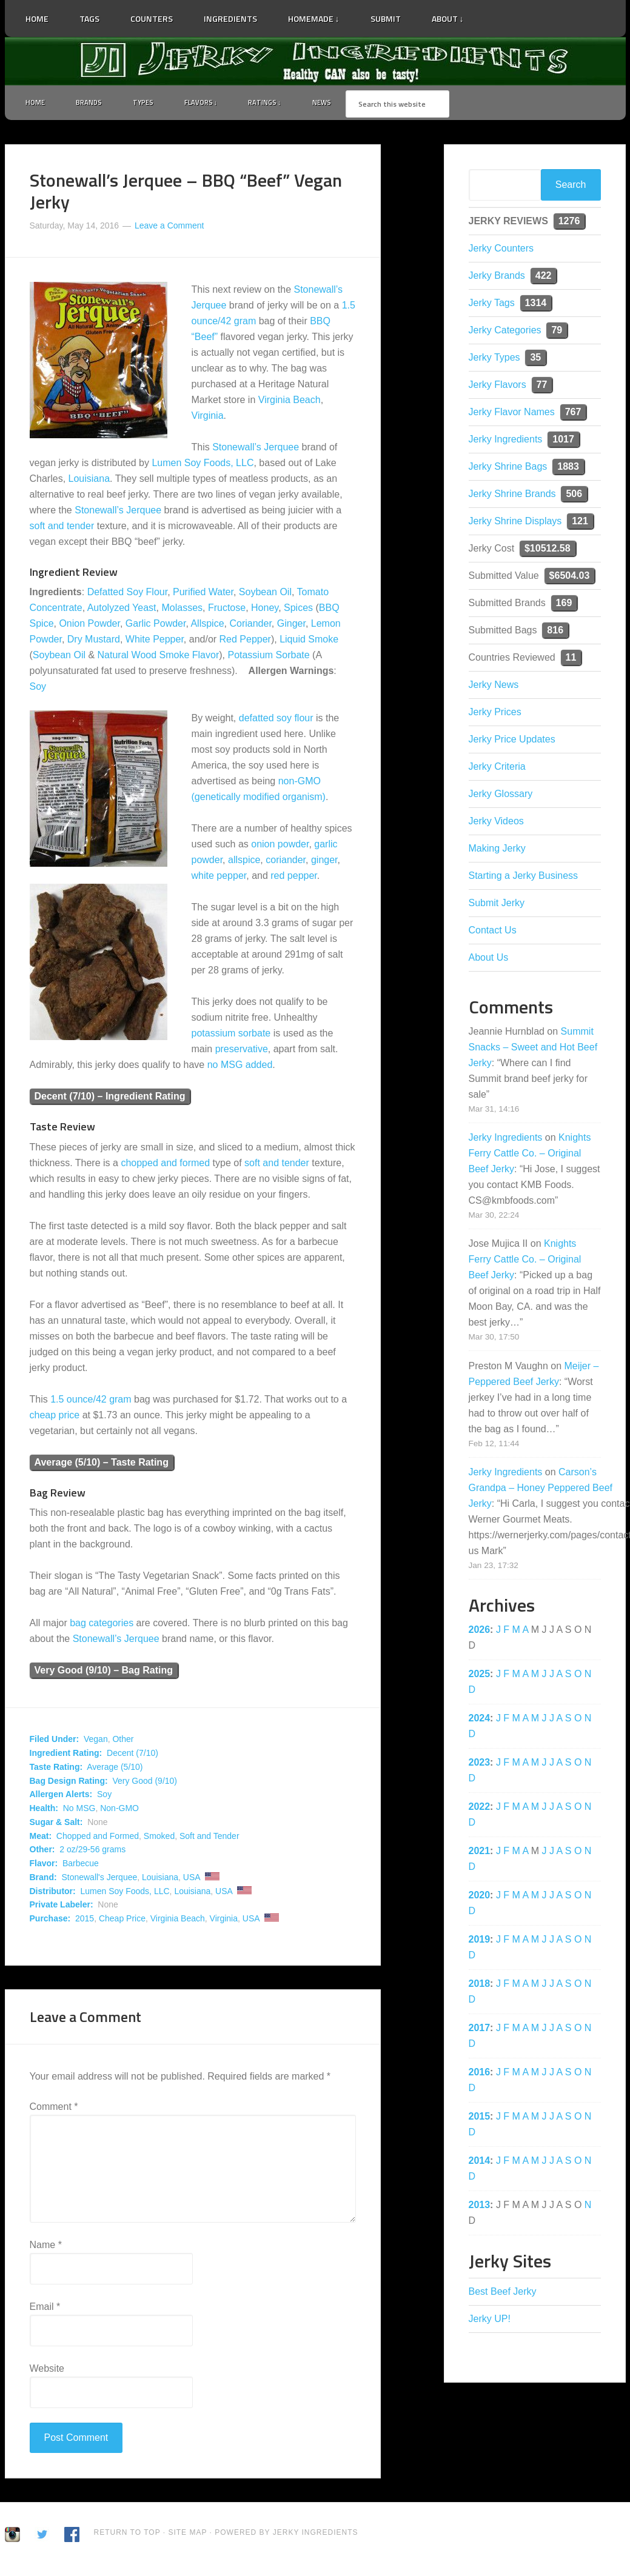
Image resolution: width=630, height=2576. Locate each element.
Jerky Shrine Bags (508, 469)
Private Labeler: (61, 1907)
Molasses (182, 610)
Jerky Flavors (497, 387)
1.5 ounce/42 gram (90, 1401)
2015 (84, 1921)
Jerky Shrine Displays (515, 523)
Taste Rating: (56, 1769)
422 (543, 278)
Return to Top (127, 2535)
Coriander (250, 626)
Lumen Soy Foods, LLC (202, 465)
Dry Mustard (93, 641)
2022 (480, 1809)
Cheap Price (122, 1921)
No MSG (79, 1810)
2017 (480, 2030)
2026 (480, 1632)
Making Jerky (497, 851)
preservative (241, 1051)
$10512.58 (547, 551)
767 (573, 414)
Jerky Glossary (501, 796)
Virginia (208, 418)
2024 (480, 1720)
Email (45, 2309)
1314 (536, 305)
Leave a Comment (169, 228)
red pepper (293, 878)
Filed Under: (54, 1742)
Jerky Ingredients (315, 61)
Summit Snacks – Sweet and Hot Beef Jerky (533, 1049)
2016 (480, 2074)
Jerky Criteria (497, 769)
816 (555, 632)
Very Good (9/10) (144, 1783)
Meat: (41, 1838)
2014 (480, 2163)
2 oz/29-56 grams (92, 1852)
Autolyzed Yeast (121, 610)
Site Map (188, 2535)
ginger (324, 862)
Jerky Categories (505, 332)
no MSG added (240, 1067)
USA (191, 1879)
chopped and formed (165, 1165)
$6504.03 (569, 578)
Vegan (96, 1742)
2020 (480, 1897)
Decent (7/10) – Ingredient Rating (110, 1098)
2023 (480, 1765)
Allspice (207, 626)
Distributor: (53, 1893)
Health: (44, 1810)
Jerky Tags (492, 305)
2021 (480, 1853)
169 (564, 605)
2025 (480, 1676)
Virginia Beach (289, 402)
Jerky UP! (490, 2321)
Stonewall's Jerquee (99, 1879)
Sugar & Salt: (56, 1824)
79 (556, 332)
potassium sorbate (231, 1035)
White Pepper (155, 641)
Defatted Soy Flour (127, 594)
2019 (480, 1942)
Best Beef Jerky (503, 2294)
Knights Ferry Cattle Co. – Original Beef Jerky (530, 1155)
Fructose (227, 610)
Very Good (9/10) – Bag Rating (104, 1673)
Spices (298, 610)
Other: (42, 1852)
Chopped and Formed (97, 1838)
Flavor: (44, 1865)
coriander (286, 862)
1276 (569, 223)
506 (574, 496)
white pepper (219, 878)
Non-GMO (119, 1810)
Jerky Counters (501, 250)
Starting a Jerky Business (523, 878)
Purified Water (203, 594)
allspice (244, 862)
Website (47, 2371)
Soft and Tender (209, 1838)
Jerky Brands (497, 278)
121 (580, 523)
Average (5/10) (114, 1769)
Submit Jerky (496, 905)
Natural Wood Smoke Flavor (158, 657)
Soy (38, 689)
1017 (563, 441)
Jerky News (494, 687)
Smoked (159, 1838)
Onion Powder (89, 626)
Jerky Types (494, 360)
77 (542, 387)
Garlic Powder (156, 626)
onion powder (280, 846)
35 (535, 360)
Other (122, 1742)
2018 (480, 1986)
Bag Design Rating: (69, 1783)
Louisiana (89, 481)
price (69, 1417)
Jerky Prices (495, 714)
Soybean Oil (265, 594)
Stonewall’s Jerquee (255, 449)
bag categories (101, 1626)
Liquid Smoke (309, 641)
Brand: (43, 1879)
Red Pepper (245, 641)
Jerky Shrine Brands (512, 496)
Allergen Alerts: (61, 1797)
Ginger (291, 626)
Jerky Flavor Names (512, 414)
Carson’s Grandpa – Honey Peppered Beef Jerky (541, 1490)
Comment (54, 2109)
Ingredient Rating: (66, 1755)
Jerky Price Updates (512, 741)
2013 (480, 2207)
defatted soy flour (276, 720)
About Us (489, 960)
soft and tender (62, 528)
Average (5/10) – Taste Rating (102, 1465)
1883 (568, 469)
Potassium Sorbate (268, 657)
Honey (264, 610)
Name (46, 2247)
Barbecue (80, 1865)
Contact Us (493, 932)
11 (571, 660)
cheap (43, 1417)
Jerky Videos (496, 823)
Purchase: (50, 1921)
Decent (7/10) (132, 1755)
